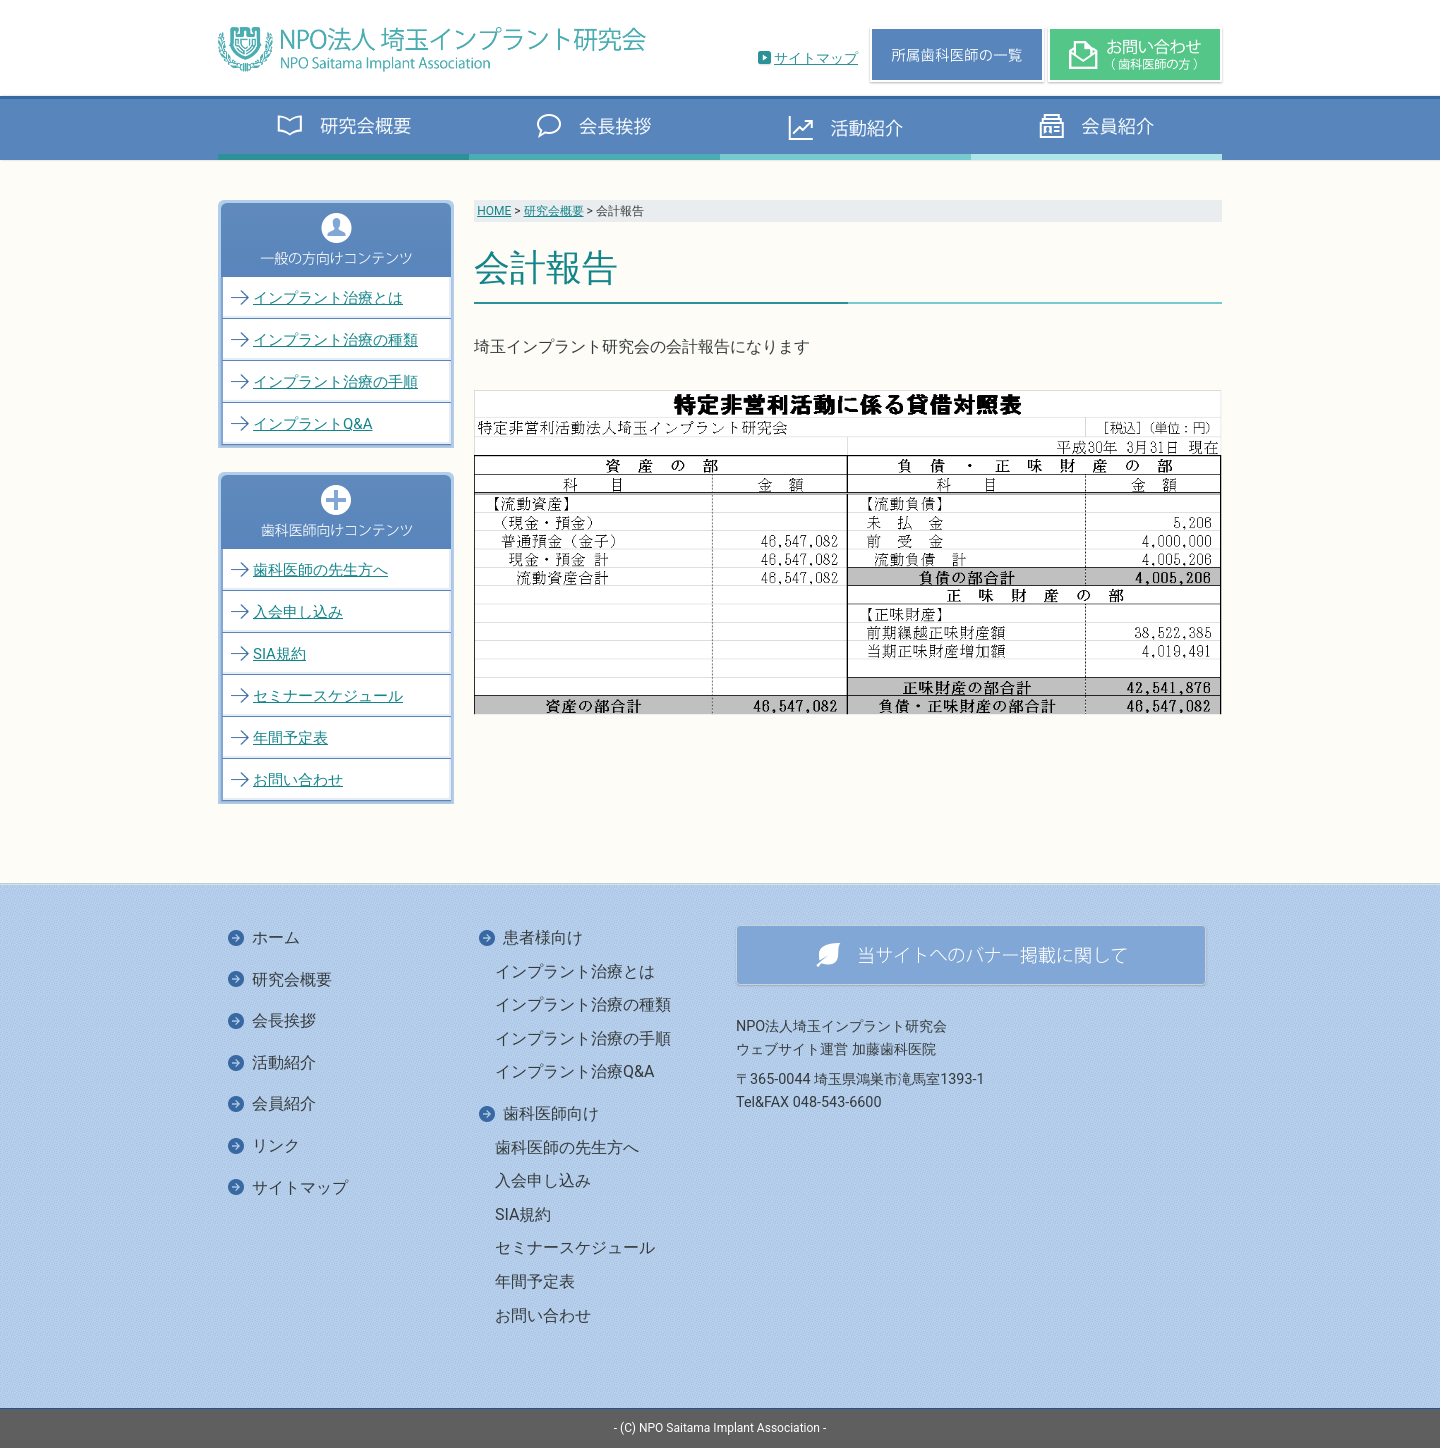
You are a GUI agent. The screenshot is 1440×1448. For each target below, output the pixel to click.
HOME (494, 211)
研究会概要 (554, 211)
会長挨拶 (284, 1020)
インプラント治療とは (328, 298)
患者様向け (543, 937)
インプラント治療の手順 (335, 382)
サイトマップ (816, 58)
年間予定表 (290, 738)
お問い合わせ (298, 780)
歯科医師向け (551, 1113)
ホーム (276, 937)
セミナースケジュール (328, 696)
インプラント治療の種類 (335, 340)
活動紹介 (284, 1062)
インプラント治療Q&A (574, 1071)
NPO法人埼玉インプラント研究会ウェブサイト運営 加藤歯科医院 (841, 1038)
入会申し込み (298, 612)
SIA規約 (279, 654)
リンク (276, 1145)
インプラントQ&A (312, 424)
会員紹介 (284, 1103)
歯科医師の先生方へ (320, 570)
